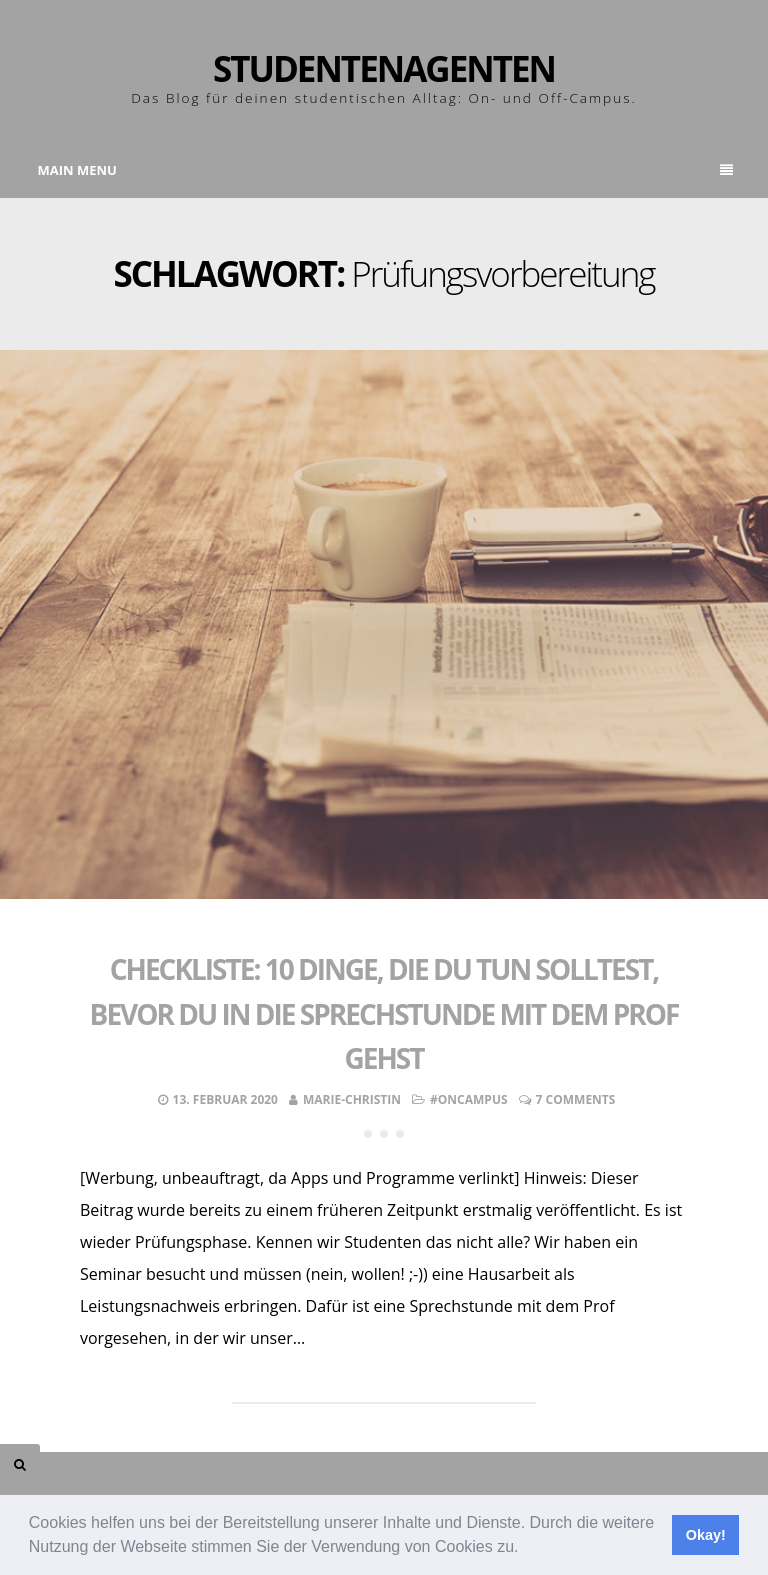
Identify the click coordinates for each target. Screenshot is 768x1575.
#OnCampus (469, 1099)
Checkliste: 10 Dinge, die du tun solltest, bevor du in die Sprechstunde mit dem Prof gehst (384, 1014)
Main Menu (385, 170)
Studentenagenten (384, 68)
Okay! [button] (706, 1535)
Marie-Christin (352, 1099)
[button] (526, 1549)
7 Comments (576, 1099)
